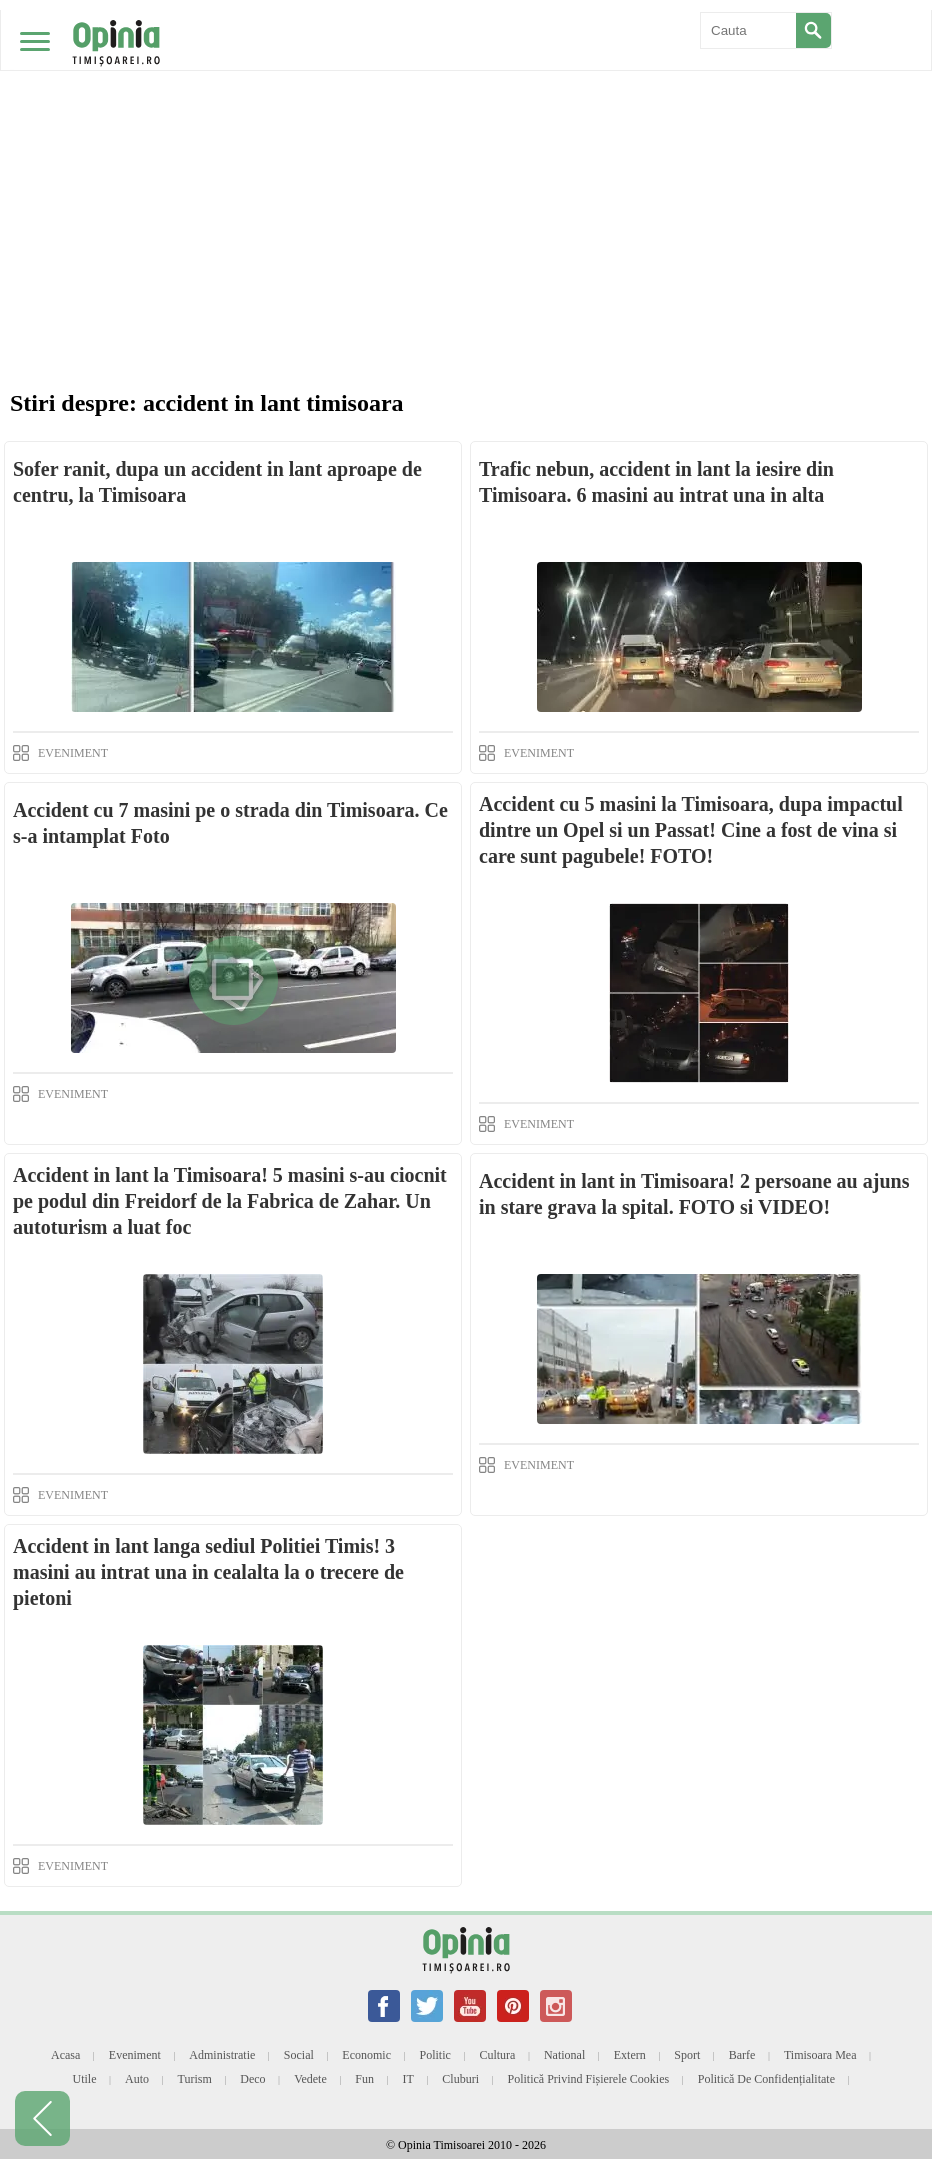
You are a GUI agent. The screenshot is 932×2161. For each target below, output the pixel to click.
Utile (84, 2079)
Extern (630, 2055)
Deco (252, 2079)
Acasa (65, 2055)
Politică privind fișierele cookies (589, 2079)
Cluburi (460, 2079)
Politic (435, 2055)
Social (299, 2055)
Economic (366, 2055)
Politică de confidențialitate (766, 2079)
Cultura (497, 2055)
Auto (137, 2079)
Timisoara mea (820, 2055)
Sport (687, 2055)
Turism (195, 2079)
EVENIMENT (73, 753)
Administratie (222, 2055)
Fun (364, 2079)
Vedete (310, 2079)
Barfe (742, 2055)
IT (408, 2079)
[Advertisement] (466, 150)
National (564, 2055)
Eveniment (135, 2055)
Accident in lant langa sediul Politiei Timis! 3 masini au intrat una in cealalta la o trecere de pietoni (208, 1572)
